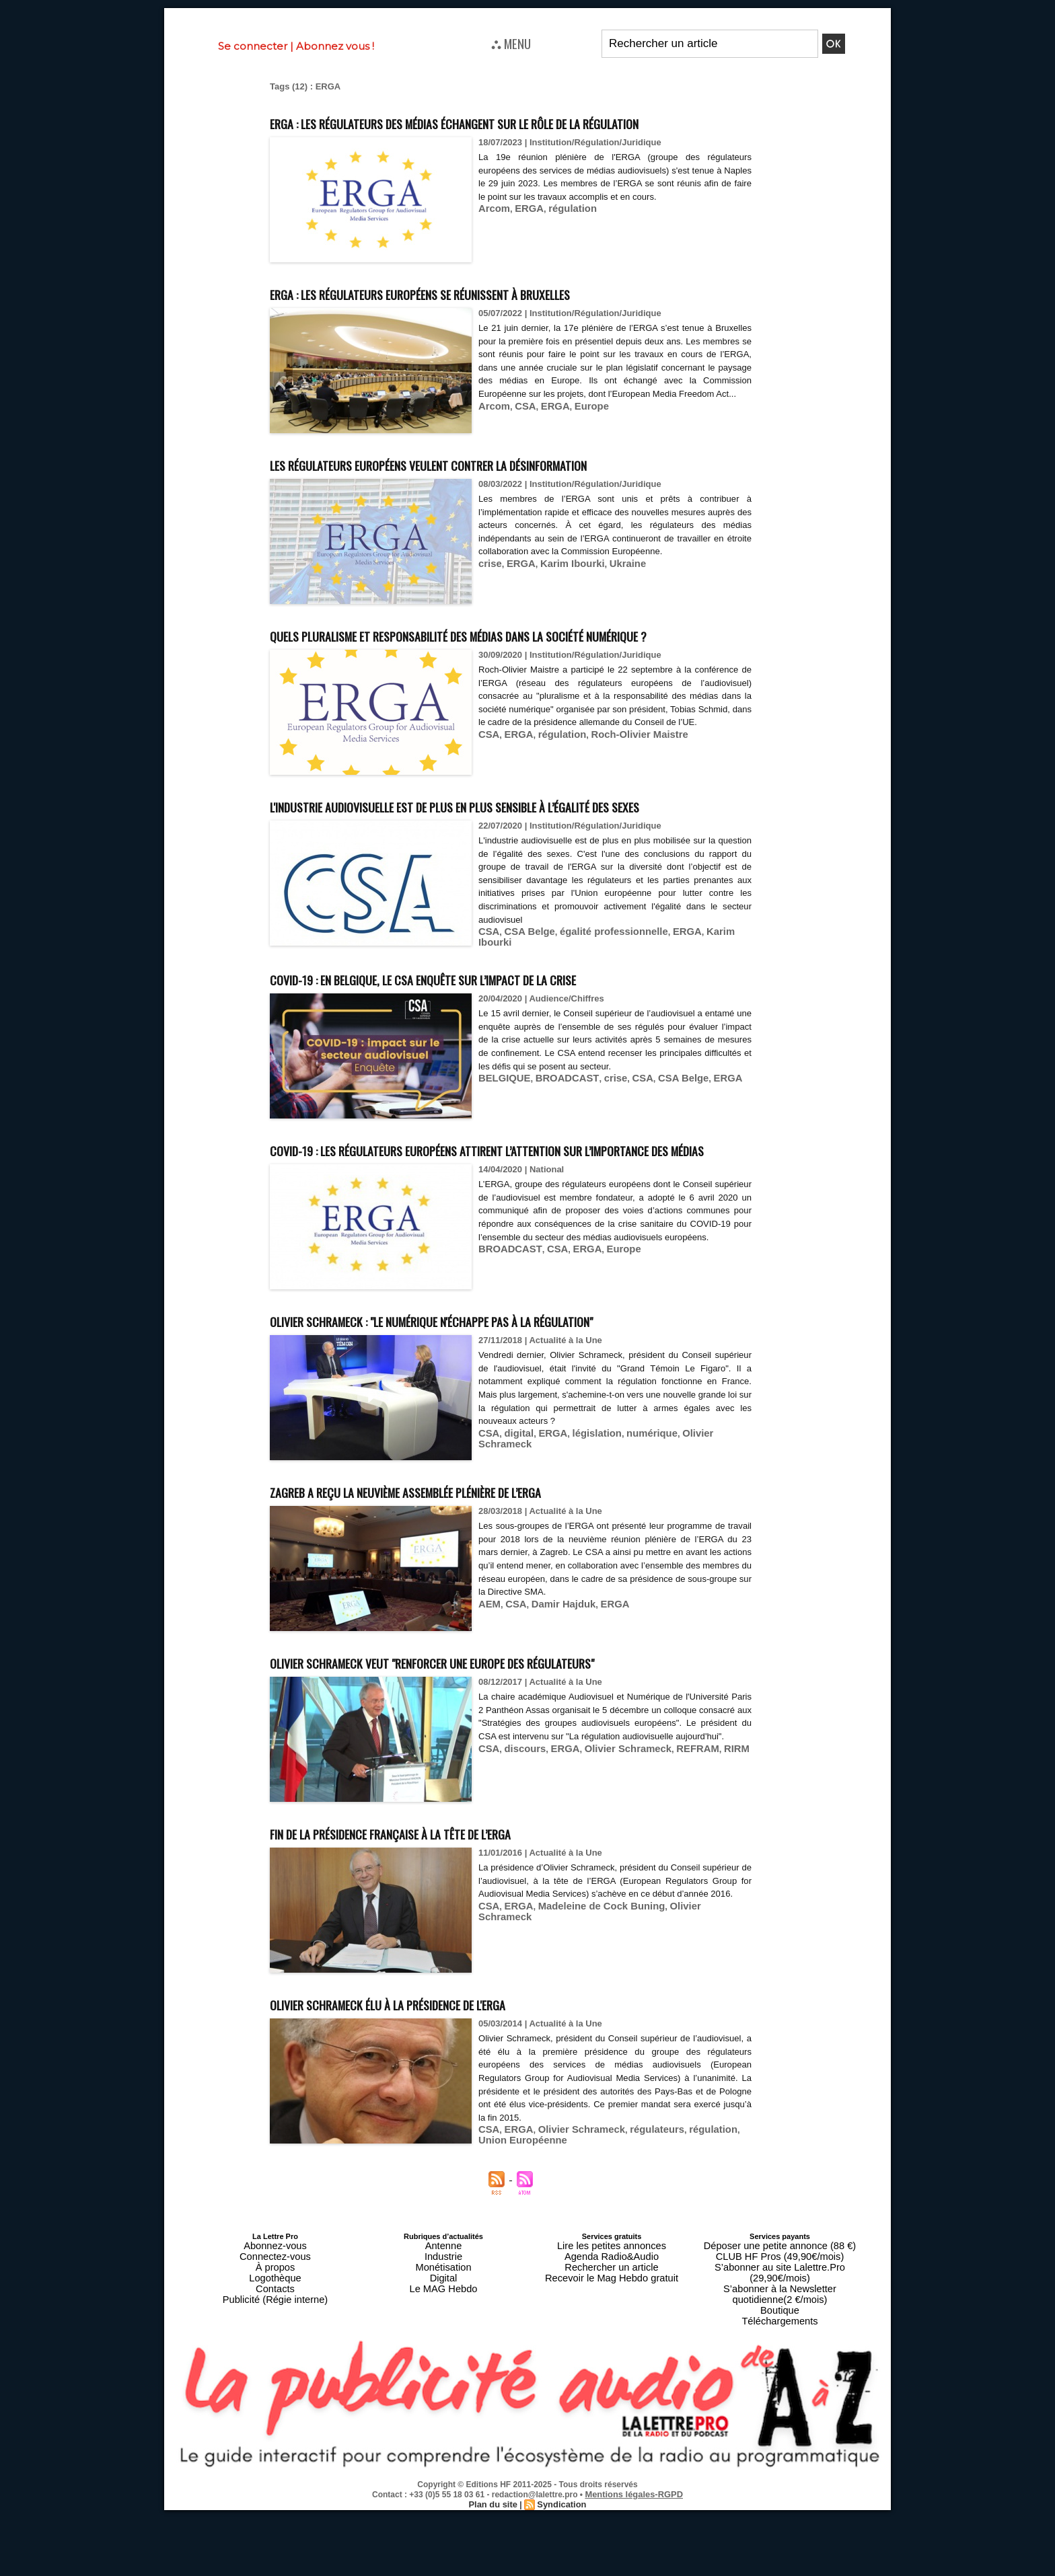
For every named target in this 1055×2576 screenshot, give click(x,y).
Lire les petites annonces (612, 2341)
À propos (275, 2357)
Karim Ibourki (562, 588)
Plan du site (494, 2570)
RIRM (707, 1859)
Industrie (443, 2349)
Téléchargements (780, 2389)
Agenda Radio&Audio (611, 2349)
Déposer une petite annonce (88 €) (780, 2341)
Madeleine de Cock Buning (587, 2016)
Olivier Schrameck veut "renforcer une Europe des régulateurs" (501, 1758)
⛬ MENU (511, 43)
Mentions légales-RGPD (634, 2560)
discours (520, 1859)
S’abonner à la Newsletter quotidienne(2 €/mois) (780, 2369)
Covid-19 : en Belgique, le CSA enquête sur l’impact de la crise (488, 1050)
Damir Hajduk (554, 1701)
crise (488, 588)
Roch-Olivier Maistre (621, 797)
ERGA (523, 233)
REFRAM (673, 1859)
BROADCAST (556, 1150)
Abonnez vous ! (335, 46)
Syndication (560, 2570)
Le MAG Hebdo (443, 2373)
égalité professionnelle (598, 1006)
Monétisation (443, 2357)
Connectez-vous (275, 2349)
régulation (562, 233)
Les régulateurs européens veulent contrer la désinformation (497, 488)
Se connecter (252, 46)
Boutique (779, 2381)
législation (584, 1530)
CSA (520, 444)
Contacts (274, 2373)
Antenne (444, 2341)
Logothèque (275, 2365)
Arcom (492, 233)
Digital (443, 2365)
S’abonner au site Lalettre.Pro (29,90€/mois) (779, 2357)
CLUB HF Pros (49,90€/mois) (779, 2349)
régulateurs (637, 2227)
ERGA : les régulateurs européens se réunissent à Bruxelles (485, 317)
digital (515, 1530)
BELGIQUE (501, 1150)
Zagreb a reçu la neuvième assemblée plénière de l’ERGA (468, 1587)
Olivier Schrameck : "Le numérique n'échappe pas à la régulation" (501, 1416)
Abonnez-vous (275, 2341)
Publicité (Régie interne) (274, 2381)
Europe (580, 444)
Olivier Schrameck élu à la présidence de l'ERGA (440, 2100)
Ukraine (611, 588)
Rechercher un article (612, 2357)
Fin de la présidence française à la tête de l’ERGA (445, 1929)
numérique (633, 1530)
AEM (488, 1701)
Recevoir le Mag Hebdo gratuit (612, 2365)
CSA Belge (524, 1006)
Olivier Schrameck (698, 1530)
